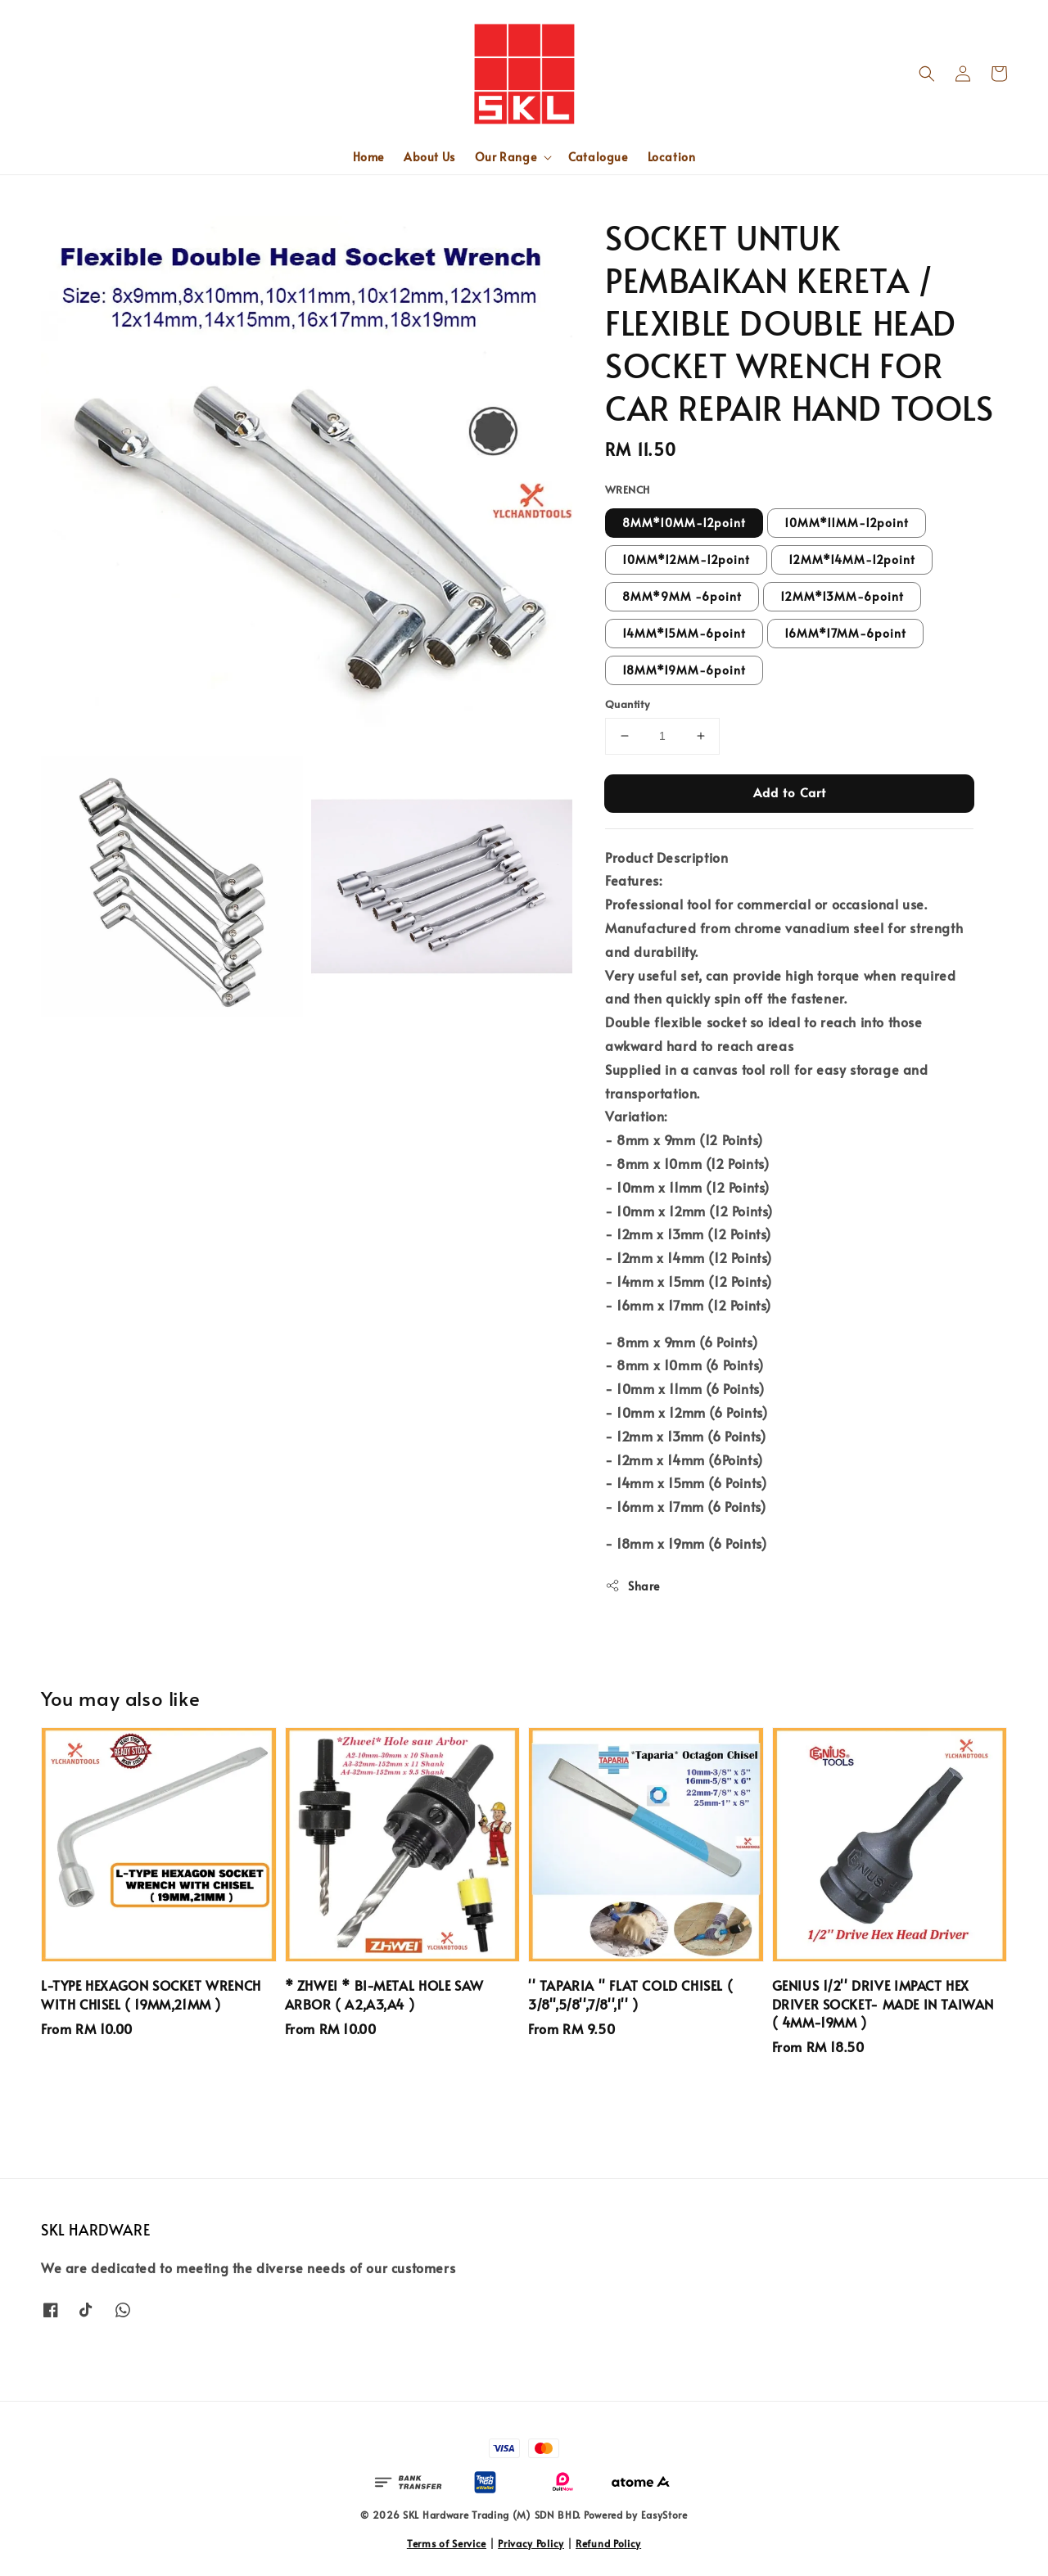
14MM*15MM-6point (684, 633)
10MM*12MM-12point (686, 559)
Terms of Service (446, 2543)
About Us (429, 157)
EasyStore (664, 2514)
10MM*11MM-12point (846, 522)
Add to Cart (789, 792)
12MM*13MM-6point (842, 596)
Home (368, 157)
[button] (927, 74)
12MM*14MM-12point (851, 559)
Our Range (505, 157)
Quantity (627, 704)
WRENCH (627, 489)
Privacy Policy (531, 2543)
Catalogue (597, 157)
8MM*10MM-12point (684, 522)
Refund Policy (608, 2543)
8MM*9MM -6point (682, 596)
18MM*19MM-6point (684, 670)
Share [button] (632, 1586)
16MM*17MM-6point (845, 633)
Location (672, 157)
